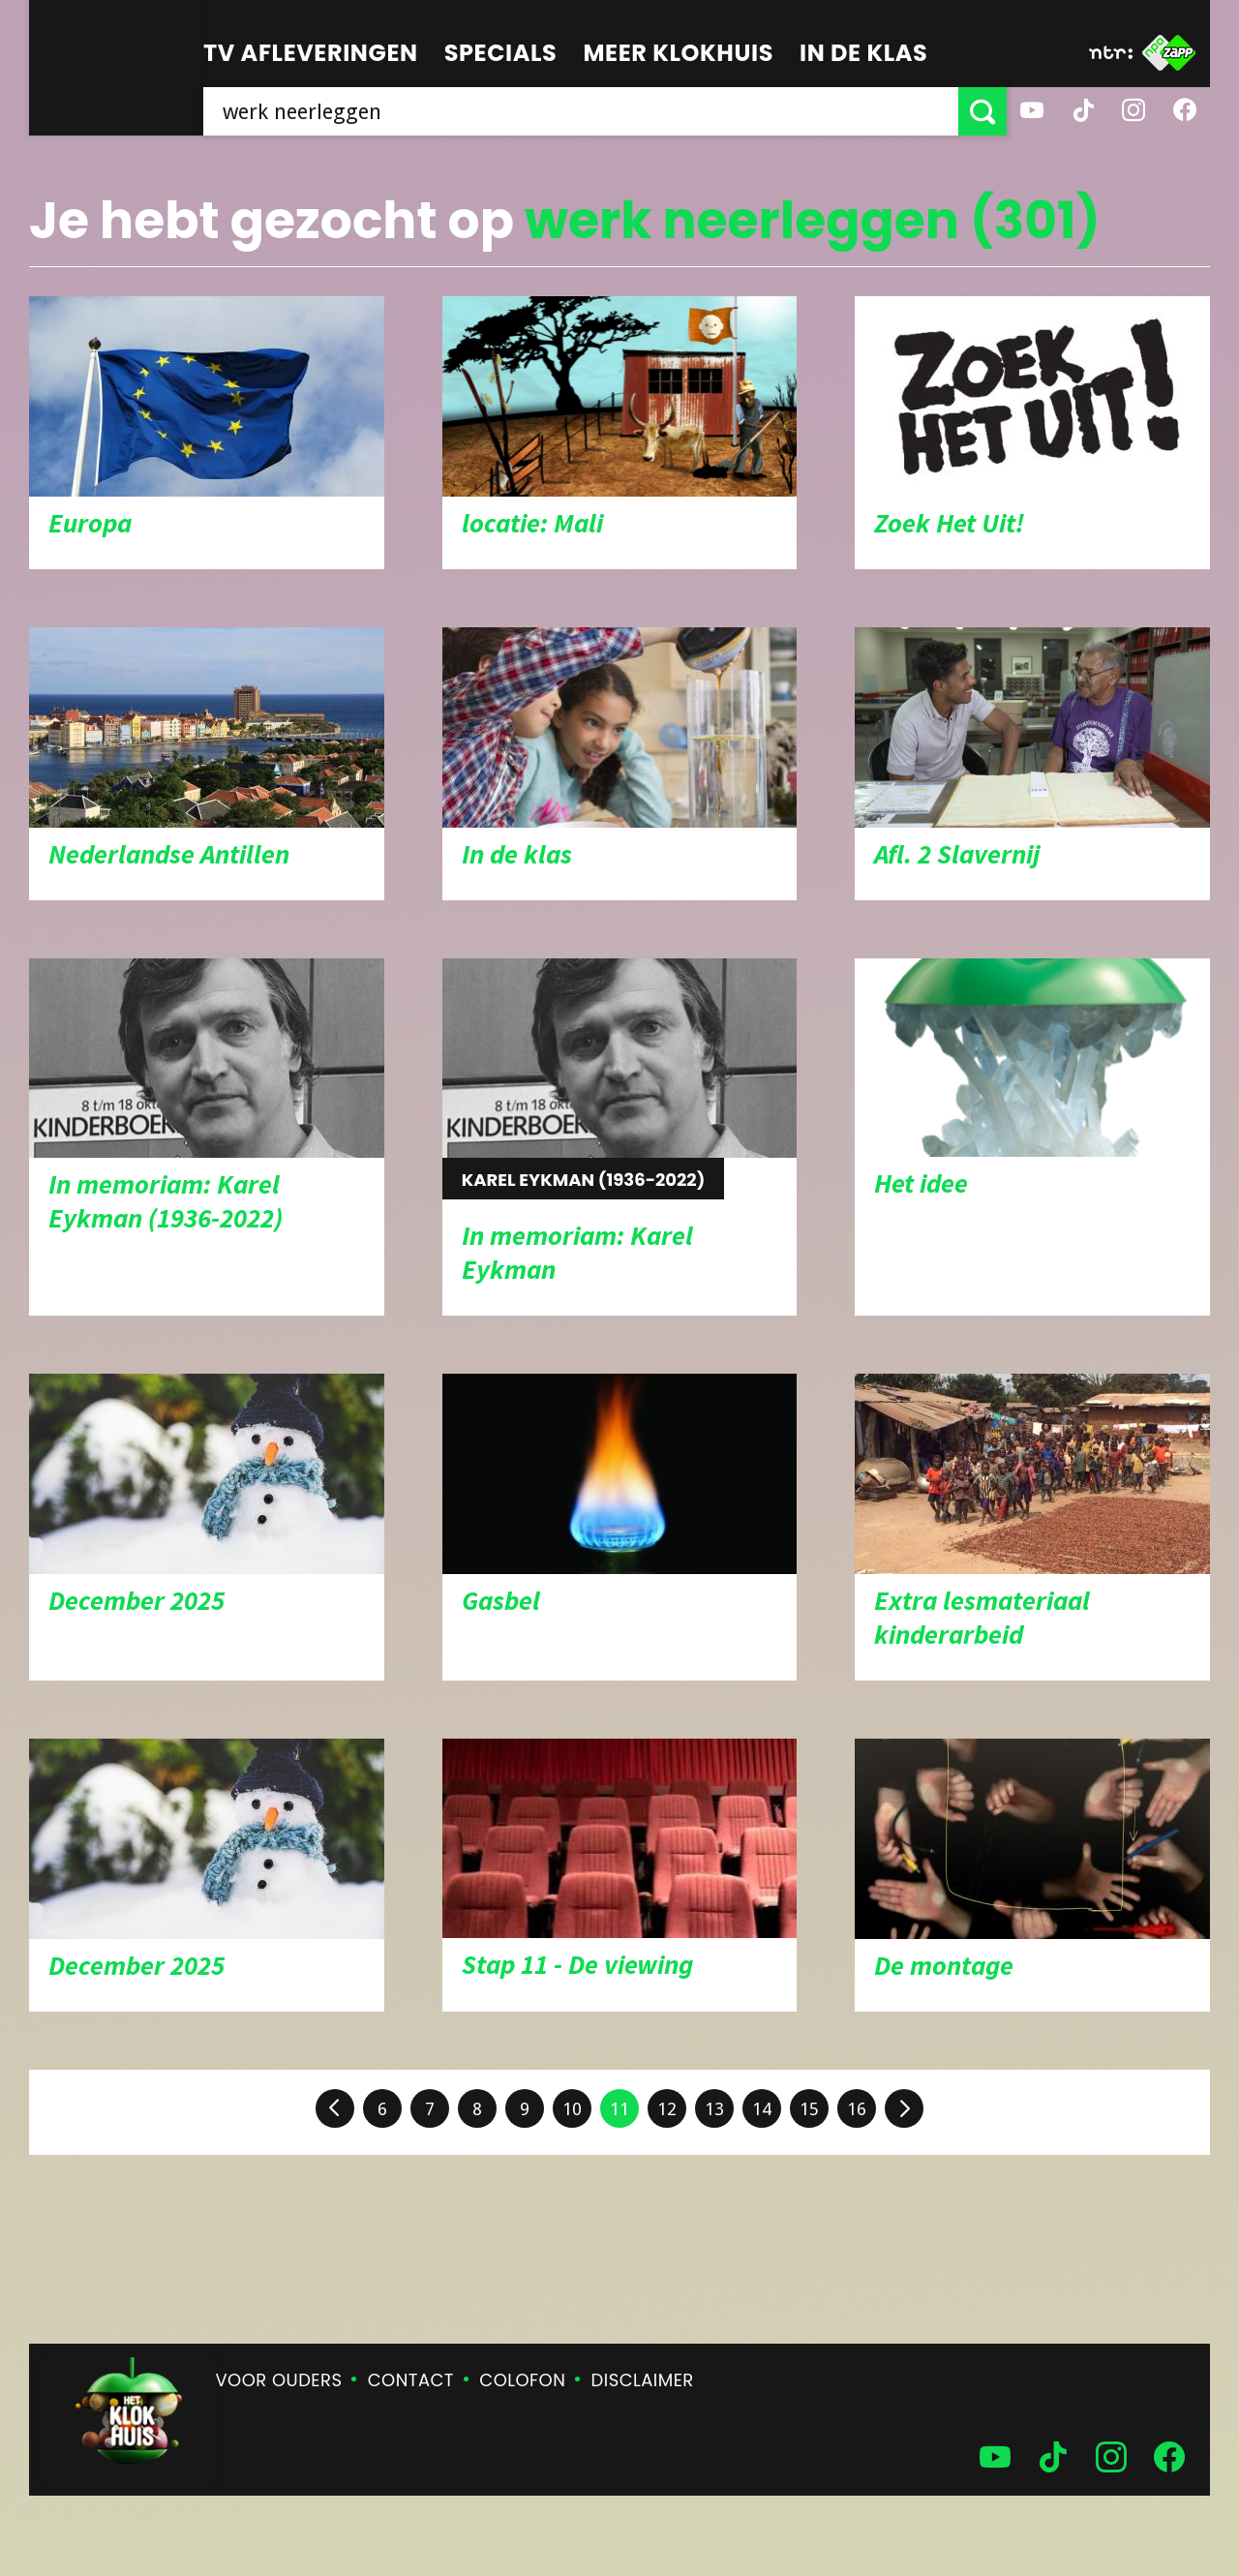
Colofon (522, 2380)
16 (856, 2109)
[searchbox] (580, 111)
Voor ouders (279, 2380)
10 (572, 2109)
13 (714, 2109)
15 (809, 2109)
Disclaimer (642, 2380)
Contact (411, 2380)
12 (667, 2109)
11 (619, 2109)
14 (761, 2109)
